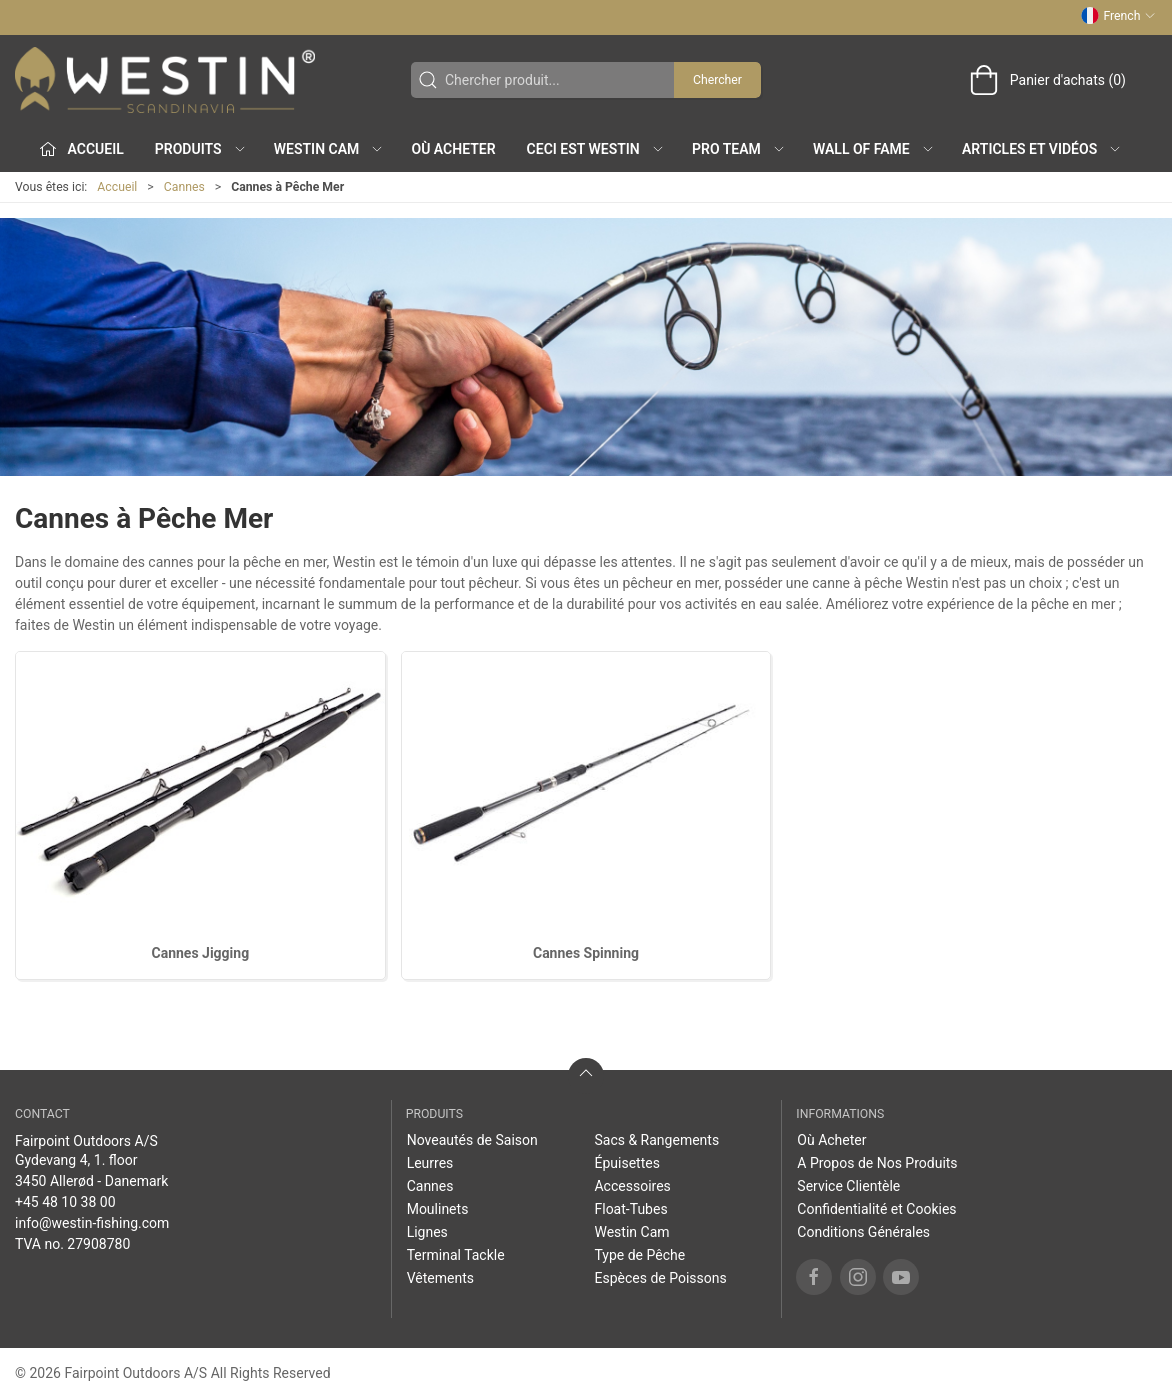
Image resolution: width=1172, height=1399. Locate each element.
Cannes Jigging (201, 953)
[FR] (165, 80)
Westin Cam (631, 1232)
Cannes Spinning (586, 953)
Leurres (430, 1163)
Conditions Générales (863, 1232)
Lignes (427, 1232)
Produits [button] (201, 149)
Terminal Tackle (456, 1255)
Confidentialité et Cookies (876, 1209)
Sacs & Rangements (656, 1140)
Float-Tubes (630, 1209)
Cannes (184, 187)
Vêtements (440, 1278)
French (1118, 16)
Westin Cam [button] (329, 149)
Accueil (117, 187)
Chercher (717, 80)
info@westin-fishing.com (92, 1223)
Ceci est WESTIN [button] (596, 149)
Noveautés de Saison (472, 1140)
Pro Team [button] (739, 149)
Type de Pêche (639, 1255)
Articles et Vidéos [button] (1042, 149)
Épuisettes (626, 1163)
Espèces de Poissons (660, 1278)
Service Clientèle (848, 1186)
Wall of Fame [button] (874, 149)
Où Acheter (454, 149)
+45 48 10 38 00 (65, 1202)
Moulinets (438, 1209)
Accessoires (632, 1186)
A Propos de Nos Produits (877, 1163)
